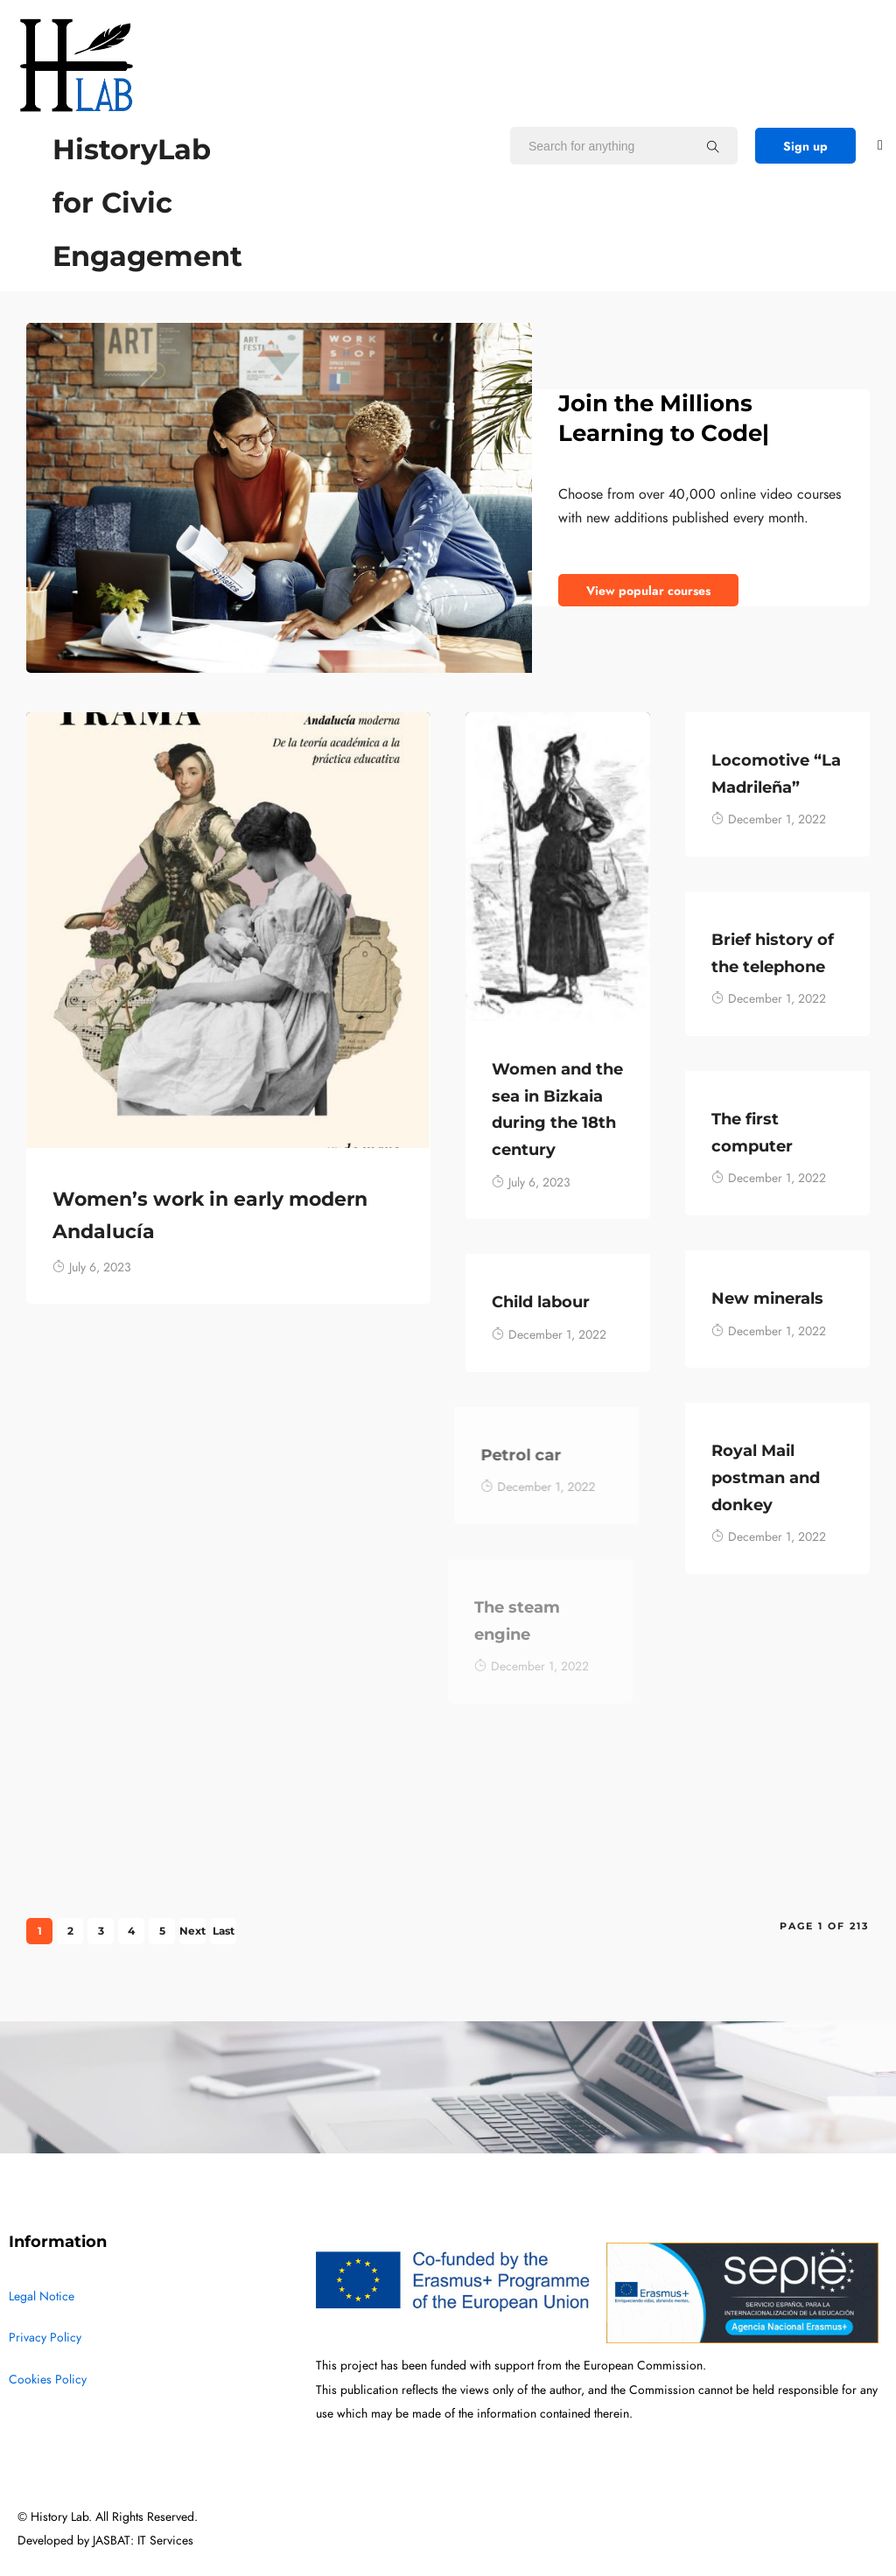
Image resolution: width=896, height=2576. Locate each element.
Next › (192, 1934)
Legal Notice (41, 2296)
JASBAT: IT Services (143, 2540)
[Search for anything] (713, 146)
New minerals (762, 1298)
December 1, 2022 (768, 819)
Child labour (511, 1302)
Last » (223, 1934)
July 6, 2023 (91, 1267)
